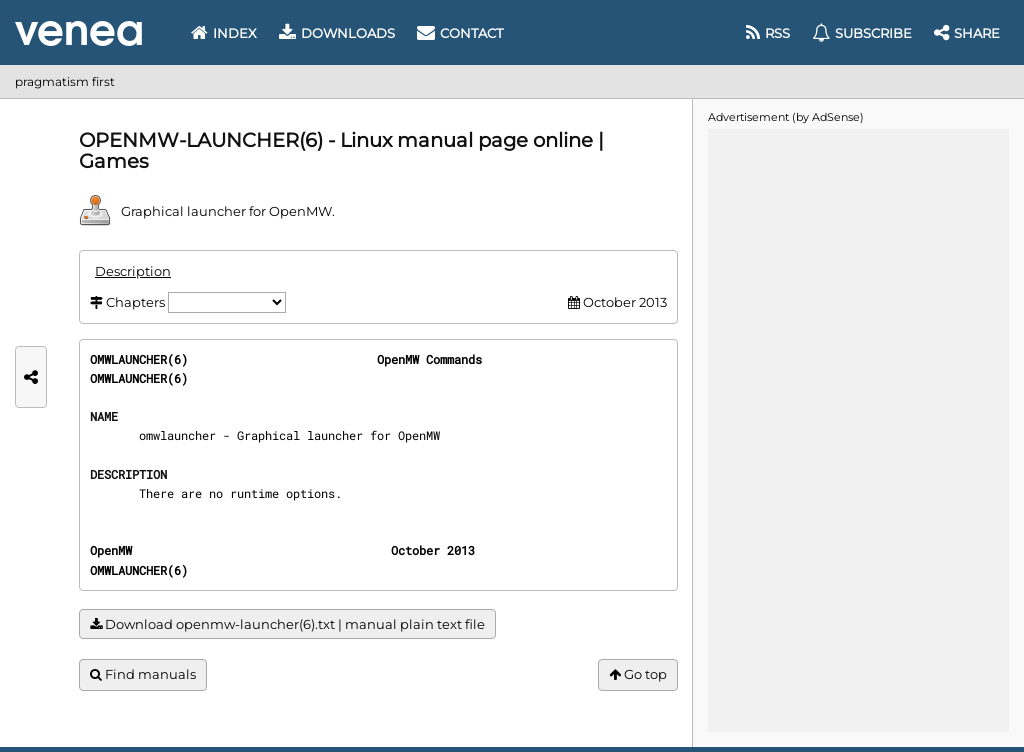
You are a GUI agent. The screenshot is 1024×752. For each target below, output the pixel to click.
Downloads (337, 33)
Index (224, 33)
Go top (638, 674)
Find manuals (143, 674)
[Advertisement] (858, 429)
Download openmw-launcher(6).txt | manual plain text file (287, 624)
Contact (460, 33)
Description (133, 271)
